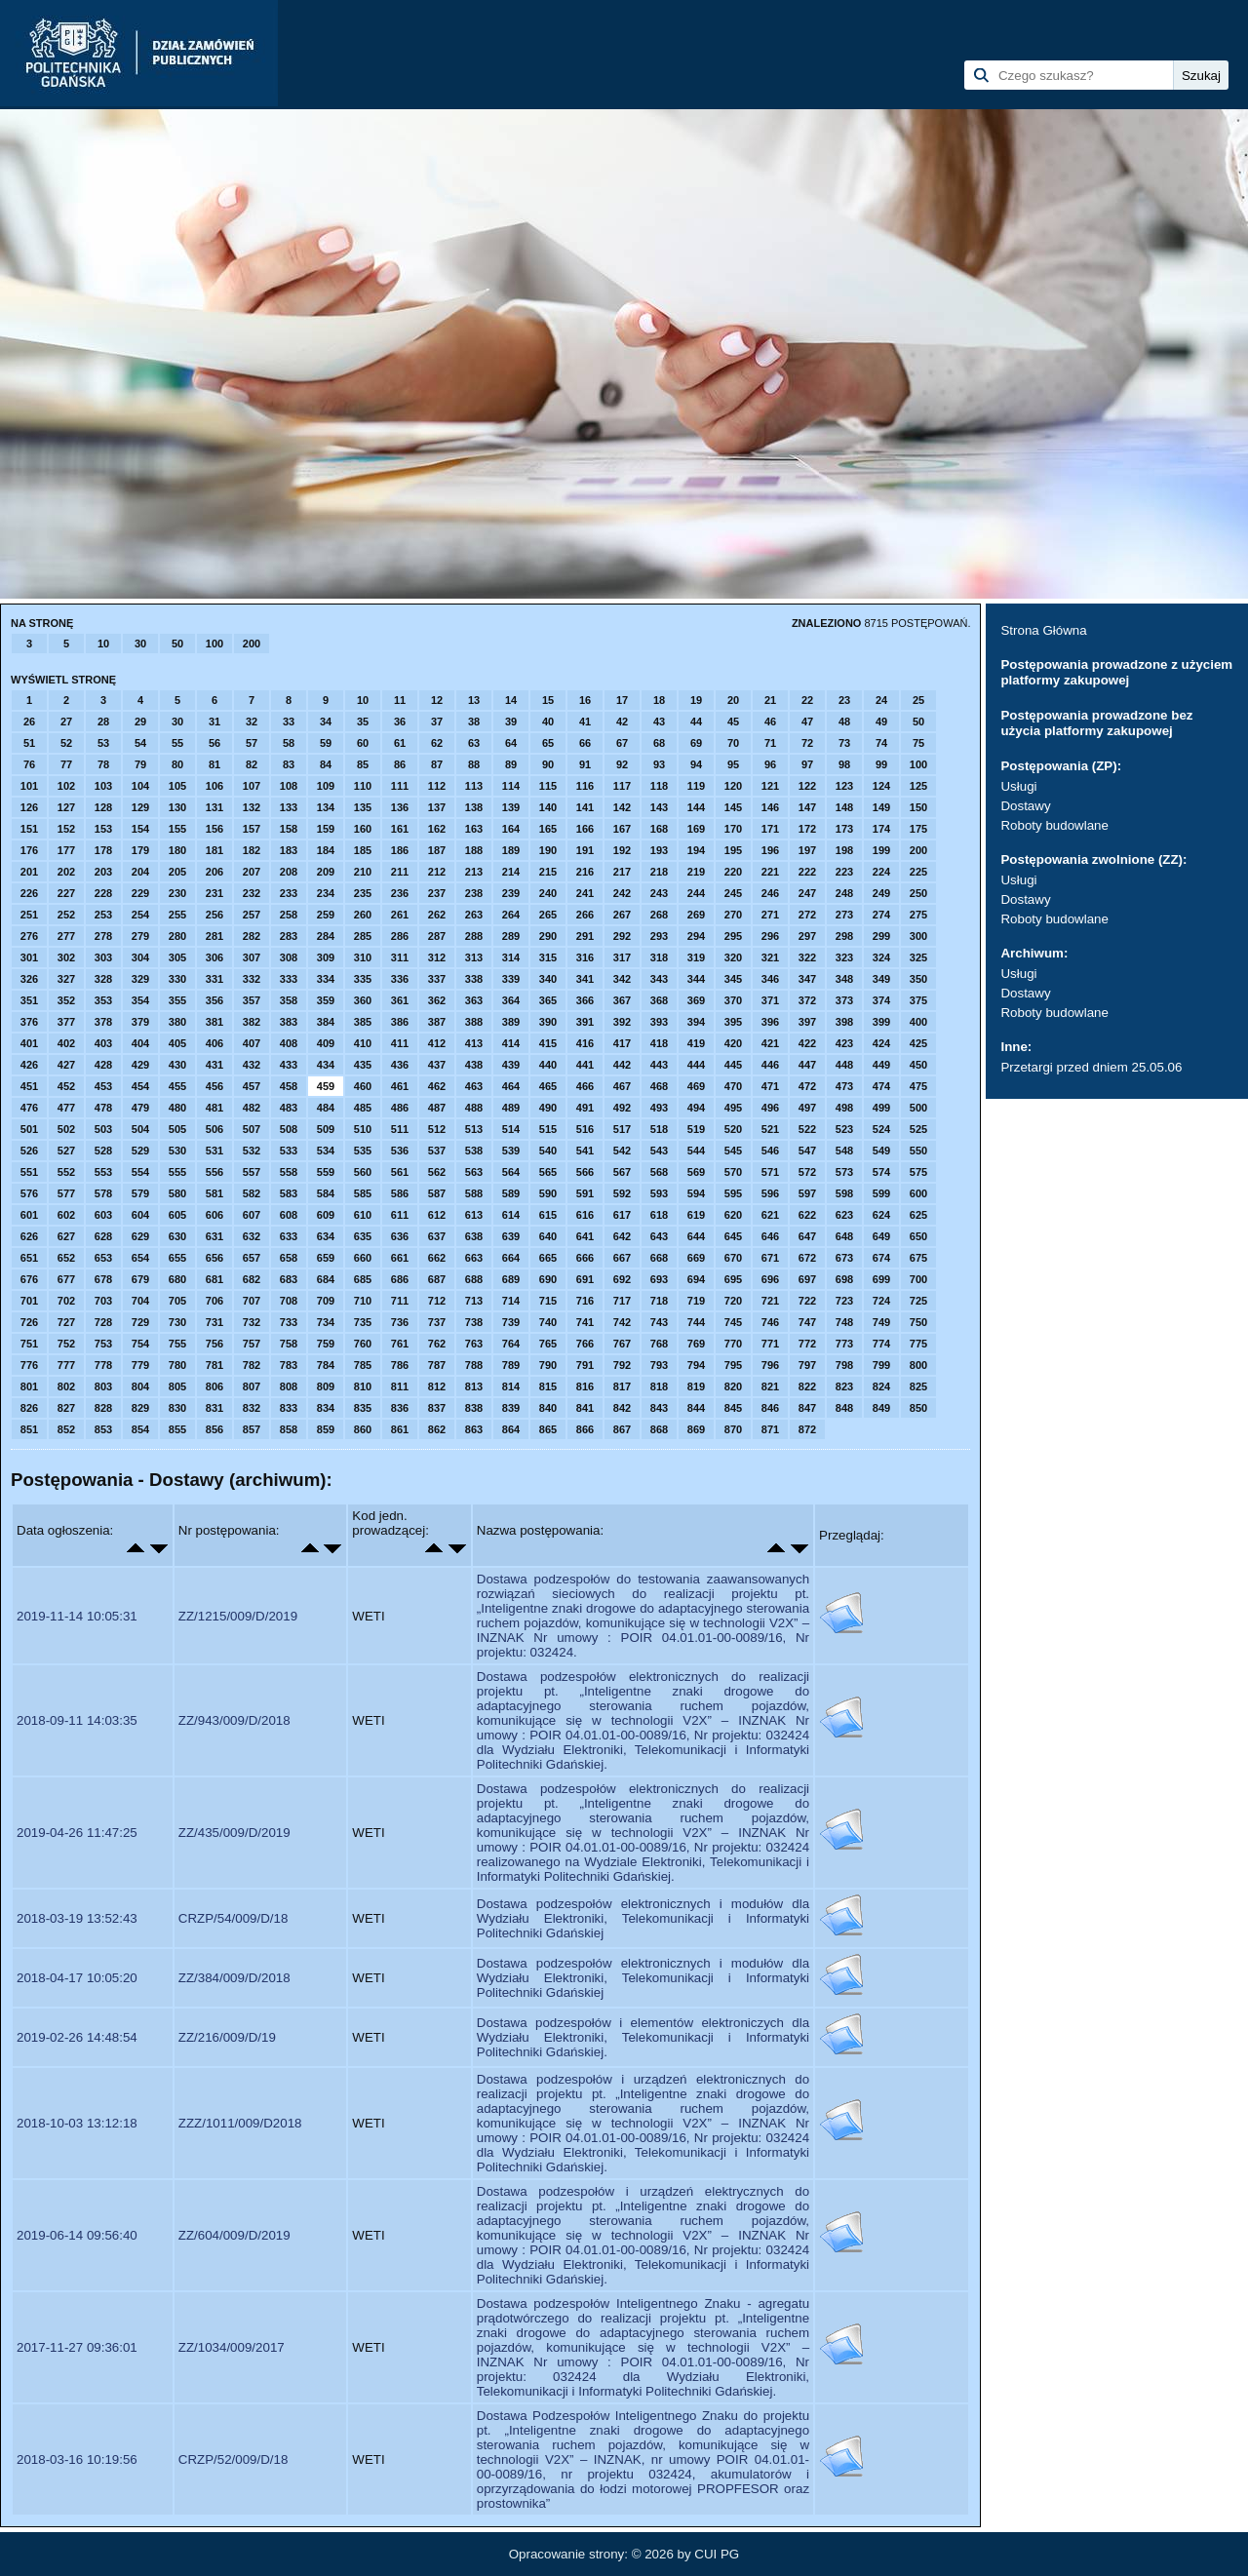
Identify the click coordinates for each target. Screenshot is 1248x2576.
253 (103, 914)
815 (548, 1386)
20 (733, 700)
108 (288, 786)
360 (362, 1000)
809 (325, 1386)
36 (400, 721)
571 (770, 1172)
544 (696, 1150)
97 (807, 764)
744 (696, 1322)
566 (585, 1172)
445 (733, 1065)
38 (474, 721)
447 (807, 1065)
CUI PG (716, 2554)
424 (881, 1043)
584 (325, 1193)
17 (622, 700)
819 (696, 1386)
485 (362, 1107)
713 (474, 1301)
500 (918, 1107)
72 (807, 743)
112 (437, 786)
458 (288, 1086)
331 (214, 979)
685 (362, 1279)
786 (400, 1365)
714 (511, 1301)
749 (881, 1322)
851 (29, 1429)
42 (622, 721)
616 (585, 1215)
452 (66, 1086)
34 (326, 721)
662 (437, 1258)
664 (511, 1258)
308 (288, 957)
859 (325, 1429)
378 (103, 1022)
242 (622, 893)
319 (696, 957)
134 (325, 807)
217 (622, 872)
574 (881, 1172)
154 (140, 829)
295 (733, 936)
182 (251, 850)
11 (400, 700)
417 (622, 1043)
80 (177, 764)
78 (103, 764)
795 (733, 1365)
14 (511, 700)
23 (844, 700)
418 (659, 1043)
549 (881, 1150)
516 (585, 1129)
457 (251, 1086)
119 (696, 786)
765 (548, 1343)
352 (66, 1000)
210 (362, 872)
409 (325, 1043)
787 (437, 1365)
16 (585, 700)
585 (362, 1193)
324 (881, 957)
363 (474, 1000)
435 (362, 1065)
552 (66, 1172)
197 (807, 850)
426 (29, 1065)
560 (362, 1172)
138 (474, 807)
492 (622, 1107)
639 (511, 1236)
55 (177, 743)
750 (918, 1322)
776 (29, 1365)
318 (659, 957)
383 (288, 1022)
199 (881, 850)
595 (733, 1193)
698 (844, 1279)
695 (733, 1279)
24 (881, 700)
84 (326, 764)
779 (140, 1365)
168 (659, 829)
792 (622, 1365)
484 (325, 1107)
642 (622, 1236)
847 (807, 1408)
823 (844, 1386)
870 (733, 1429)
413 (474, 1043)
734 (325, 1322)
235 (362, 893)
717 (622, 1301)
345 (733, 979)
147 (807, 807)
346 (770, 979)
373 (844, 1000)
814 (511, 1386)
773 (844, 1343)
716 (585, 1301)
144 (696, 807)
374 (881, 1000)
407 (251, 1043)
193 (659, 850)
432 (251, 1065)
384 (325, 1022)
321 (770, 957)
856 (214, 1429)
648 (844, 1236)
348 (844, 979)
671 (770, 1258)
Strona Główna (1043, 630)
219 (696, 872)
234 (325, 893)
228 (103, 893)
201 (29, 872)
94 (696, 764)
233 (288, 893)
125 (918, 786)
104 (140, 786)
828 (103, 1408)
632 (251, 1236)
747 (807, 1322)
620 (733, 1215)
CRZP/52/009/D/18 (233, 2459)
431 (214, 1065)
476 (29, 1107)
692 (622, 1279)
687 (437, 1279)
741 (585, 1322)
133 (288, 807)
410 (362, 1043)
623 (844, 1215)
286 (400, 936)
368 (659, 1000)
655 (177, 1258)
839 (511, 1408)
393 (659, 1022)
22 (807, 700)
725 (918, 1301)
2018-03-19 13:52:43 (77, 1918)
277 (66, 936)
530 (177, 1150)
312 (437, 957)
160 (362, 829)
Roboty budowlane (1054, 825)
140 (548, 807)
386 (400, 1022)
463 (474, 1086)
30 (140, 643)
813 (474, 1386)
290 (548, 936)
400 (918, 1022)
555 (177, 1172)
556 (214, 1172)
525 (918, 1129)
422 (807, 1043)
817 (622, 1386)
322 (807, 957)
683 (288, 1279)
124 (881, 786)
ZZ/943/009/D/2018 (234, 1720)
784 (325, 1365)
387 (437, 1022)
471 (770, 1086)
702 (66, 1301)
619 (696, 1215)
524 (881, 1129)
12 (437, 700)
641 (585, 1236)
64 (511, 743)
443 (659, 1065)
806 (214, 1386)
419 (696, 1043)
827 (66, 1408)
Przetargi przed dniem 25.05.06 (1091, 1067)
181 (214, 850)
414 (511, 1043)
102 (66, 786)
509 (325, 1129)
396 (770, 1022)
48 (844, 721)
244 (696, 893)
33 (288, 721)
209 (325, 872)
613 (474, 1215)
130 (177, 807)
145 (733, 807)
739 (511, 1322)
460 (362, 1086)
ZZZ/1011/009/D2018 (240, 2123)
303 (103, 957)
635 (362, 1236)
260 (362, 914)
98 (844, 764)
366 (585, 1000)
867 (622, 1429)
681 (214, 1279)
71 (770, 743)
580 (177, 1193)
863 (474, 1429)
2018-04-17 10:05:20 (77, 1978)
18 (659, 700)
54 (140, 743)
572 (807, 1172)
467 (622, 1086)
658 (288, 1258)
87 (437, 764)
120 (733, 786)
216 (585, 872)
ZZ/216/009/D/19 (227, 2037)
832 (251, 1408)
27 (66, 721)
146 (770, 807)
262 (437, 914)
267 (622, 914)
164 (511, 829)
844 (696, 1408)
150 (918, 807)
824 (881, 1386)
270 (733, 914)
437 (437, 1065)
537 (437, 1150)
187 (437, 850)
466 (585, 1086)
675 (918, 1258)
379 (140, 1022)
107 (251, 786)
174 (881, 829)
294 (696, 936)
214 (511, 872)
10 (103, 643)
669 (696, 1258)
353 (103, 1000)
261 (400, 914)
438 (474, 1065)
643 (659, 1236)
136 (400, 807)
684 (325, 1279)
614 (511, 1215)
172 (807, 829)
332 (251, 979)
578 (103, 1193)
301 (29, 957)
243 (659, 893)
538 (474, 1150)
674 (881, 1258)
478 (103, 1107)
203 (103, 872)
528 (103, 1150)
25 (918, 700)
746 (770, 1322)
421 (770, 1043)
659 (325, 1258)
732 (251, 1322)
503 (103, 1129)
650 (918, 1236)
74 (881, 743)
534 (325, 1150)
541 (585, 1150)
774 (881, 1343)
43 (659, 721)
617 (622, 1215)
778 (103, 1365)
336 (400, 979)
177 (66, 850)
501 (29, 1129)
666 (585, 1258)
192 (622, 850)
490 (548, 1107)
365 (548, 1000)
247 (807, 893)
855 (177, 1429)
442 (622, 1065)
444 (696, 1065)
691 (585, 1279)
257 (251, 914)
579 (140, 1193)
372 (807, 1000)
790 (548, 1365)
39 (511, 721)
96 (770, 764)
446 (770, 1065)
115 (548, 786)
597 (807, 1193)
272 (807, 914)
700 (918, 1279)
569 (696, 1172)
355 (177, 1000)
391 (585, 1022)
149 (881, 807)
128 (103, 807)
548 (844, 1150)
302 (66, 957)
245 (733, 893)
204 (140, 872)
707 (251, 1301)
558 (288, 1172)
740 (548, 1322)
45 (733, 721)
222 (807, 872)
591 (585, 1193)
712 (437, 1301)
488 (474, 1107)
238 (474, 893)
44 (696, 721)
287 (437, 936)
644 (696, 1236)
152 (66, 829)
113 (474, 786)
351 (29, 1000)
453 (103, 1086)
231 (214, 893)
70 (733, 743)
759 (325, 1343)
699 (881, 1279)
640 (548, 1236)
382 (251, 1022)
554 (140, 1172)
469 (696, 1086)
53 (103, 743)
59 (326, 743)
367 (622, 1000)
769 (696, 1343)
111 (400, 786)
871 (770, 1429)
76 (29, 764)
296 (770, 936)
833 (288, 1408)
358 (288, 1000)
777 (66, 1365)
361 (400, 1000)
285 (362, 936)
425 (918, 1043)
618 (659, 1215)
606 (214, 1215)
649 (881, 1236)
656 (214, 1258)
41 (585, 721)
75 (918, 743)
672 (807, 1258)
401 (29, 1043)
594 (696, 1193)
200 (251, 643)
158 (288, 829)
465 (548, 1086)
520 (733, 1129)
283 (288, 936)
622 (807, 1215)
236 (400, 893)
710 (362, 1301)
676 (29, 1279)
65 (548, 743)
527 (66, 1150)
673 (844, 1258)
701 (29, 1301)
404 (140, 1043)
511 (400, 1129)
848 (844, 1408)
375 (918, 1000)
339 (511, 979)
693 (659, 1279)
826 (29, 1408)
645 (733, 1236)
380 (177, 1022)
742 (622, 1322)
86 (400, 764)
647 (807, 1236)
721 (770, 1301)
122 (807, 786)
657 (251, 1258)
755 (177, 1343)
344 (696, 979)
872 (807, 1429)
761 (400, 1343)
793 (659, 1365)
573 (844, 1172)
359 (325, 1000)
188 (474, 850)
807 (251, 1386)
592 (622, 1193)
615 (548, 1215)
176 (29, 850)
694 (696, 1279)
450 (918, 1065)
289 (511, 936)
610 (362, 1215)
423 (844, 1043)
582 (251, 1193)
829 (140, 1408)
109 (325, 786)
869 (696, 1429)
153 (103, 829)
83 (288, 764)
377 (66, 1022)
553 (103, 1172)
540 (548, 1150)
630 (177, 1236)
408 (288, 1043)
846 (770, 1408)
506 (214, 1129)
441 (585, 1065)
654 (140, 1258)
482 (251, 1107)
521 (770, 1129)
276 (29, 936)
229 (140, 893)
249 (881, 893)
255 (177, 914)
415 (548, 1043)
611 (400, 1215)
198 (844, 850)
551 (29, 1172)
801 (29, 1386)
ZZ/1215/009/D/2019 (237, 1616)
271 (770, 914)
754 (140, 1343)
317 (622, 957)
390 (548, 1022)
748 (844, 1322)
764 (511, 1343)
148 (844, 807)
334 (325, 979)
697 (807, 1279)
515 (548, 1129)
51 (29, 743)
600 (918, 1193)
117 (622, 786)
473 (844, 1086)
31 (214, 721)
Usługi (1018, 786)
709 (325, 1301)
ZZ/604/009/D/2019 (234, 2235)
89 (511, 764)
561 (400, 1172)
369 (696, 1000)
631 (214, 1236)
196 (770, 850)
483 (288, 1107)
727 (66, 1322)
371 (770, 1000)
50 (177, 643)
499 (881, 1107)
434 (325, 1065)
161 (400, 829)
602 (66, 1215)
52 (66, 743)
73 (844, 743)
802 (66, 1386)
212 (437, 872)
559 (325, 1172)
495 (733, 1107)
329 (140, 979)
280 (177, 936)
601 (29, 1215)
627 (66, 1236)
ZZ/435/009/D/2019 (234, 1832)
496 (770, 1107)
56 (214, 743)
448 (844, 1065)
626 (29, 1236)
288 (474, 936)
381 (214, 1022)
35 (363, 721)
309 (325, 957)
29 (140, 721)
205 (177, 872)
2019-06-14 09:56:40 (77, 2235)
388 (474, 1022)
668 (659, 1258)
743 (659, 1322)
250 (918, 893)
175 (918, 829)
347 (807, 979)
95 (733, 764)
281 (214, 936)
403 (103, 1043)
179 (140, 850)
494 (696, 1107)
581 (214, 1193)
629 (140, 1236)
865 (548, 1429)
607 (251, 1215)
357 (251, 1000)
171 (770, 829)
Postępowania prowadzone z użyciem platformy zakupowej (1116, 672)
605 (177, 1215)
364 (511, 1000)
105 (177, 786)
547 (807, 1150)
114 (511, 786)
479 (140, 1107)
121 (770, 786)
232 (251, 893)
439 (511, 1065)
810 (362, 1386)
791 (585, 1365)
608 (288, 1215)
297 (807, 936)
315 (548, 957)
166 (585, 829)
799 (881, 1365)
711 (400, 1301)
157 (251, 829)
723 (844, 1301)
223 (844, 872)
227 (66, 893)
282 (251, 936)
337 (437, 979)
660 (362, 1258)
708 (288, 1301)
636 (400, 1236)
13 (474, 700)
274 (881, 914)
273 (844, 914)
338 (474, 979)
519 (696, 1129)
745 (733, 1322)
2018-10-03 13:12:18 (77, 2123)
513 (474, 1129)
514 (511, 1129)
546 (770, 1150)
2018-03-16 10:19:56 (77, 2459)
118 (659, 786)
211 (400, 872)
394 (696, 1022)
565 (548, 1172)
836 (400, 1408)
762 (437, 1343)
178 (103, 850)
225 (918, 872)
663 (474, 1258)
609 (325, 1215)
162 (437, 829)
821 (770, 1386)
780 (177, 1365)
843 (659, 1408)
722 (807, 1301)
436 (400, 1065)
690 (548, 1279)
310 (362, 957)
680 (177, 1279)
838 (474, 1408)
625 (918, 1215)
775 (918, 1343)
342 (622, 979)
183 (288, 850)
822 (807, 1386)
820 (733, 1386)
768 (659, 1343)
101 (29, 786)
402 (66, 1043)
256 (214, 914)
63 (474, 743)
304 (140, 957)
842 (622, 1408)
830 (177, 1408)
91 (585, 764)
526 (29, 1150)
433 (288, 1065)
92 (622, 764)
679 (140, 1279)
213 (474, 872)
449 (881, 1065)
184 (325, 850)
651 (29, 1258)
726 (29, 1322)
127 (66, 807)
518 (659, 1129)
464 (511, 1086)
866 (585, 1429)
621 (770, 1215)
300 (918, 936)
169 (696, 829)
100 (214, 643)
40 (548, 721)
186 (400, 850)
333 (288, 979)
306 (214, 957)
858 (288, 1429)
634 (325, 1236)
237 (437, 893)
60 (363, 743)
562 (437, 1172)
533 (288, 1150)
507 (251, 1129)
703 (103, 1301)
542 (622, 1150)
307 (251, 957)
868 (659, 1429)
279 (140, 936)
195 (733, 850)
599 (881, 1193)
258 (288, 914)
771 (770, 1343)
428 (103, 1065)
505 (177, 1129)
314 (511, 957)
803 (103, 1386)
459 (325, 1086)
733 (288, 1322)
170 (733, 829)
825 (918, 1386)
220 (733, 872)
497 (807, 1107)
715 (548, 1301)
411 (400, 1043)
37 (437, 721)
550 (918, 1150)
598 (844, 1193)
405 (177, 1043)
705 (177, 1301)
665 (548, 1258)
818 (659, 1386)
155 (177, 829)
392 (622, 1022)
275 (918, 914)
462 (437, 1086)
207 (251, 872)
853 (103, 1429)
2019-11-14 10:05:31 (77, 1616)
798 (844, 1365)
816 (585, 1386)
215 (548, 872)
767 (622, 1343)
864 (511, 1429)
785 (362, 1365)
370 (733, 1000)
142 (622, 807)
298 (844, 936)
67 (622, 743)
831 (214, 1408)
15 (548, 700)
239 (511, 893)
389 (511, 1022)
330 (177, 979)
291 (585, 936)
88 (474, 764)
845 (733, 1408)
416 (585, 1043)
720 (733, 1301)
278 (103, 936)
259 (325, 914)
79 (140, 764)
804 (140, 1386)
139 (511, 807)
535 (362, 1150)
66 (585, 743)
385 (362, 1022)
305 (177, 957)
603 (103, 1215)
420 (733, 1043)
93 (659, 764)
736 (400, 1322)
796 (770, 1365)
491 (585, 1107)
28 (103, 721)
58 (288, 743)
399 (881, 1022)
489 (511, 1107)
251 (29, 914)
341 (585, 979)
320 (733, 957)
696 (770, 1279)
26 (29, 721)
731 (214, 1322)
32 (251, 721)
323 (844, 957)
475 (918, 1086)
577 (66, 1193)
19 (696, 700)
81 (214, 764)
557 (251, 1172)
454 (140, 1086)
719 (696, 1301)
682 (251, 1279)
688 (474, 1279)
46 (770, 721)
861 (400, 1429)
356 (214, 1000)
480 (177, 1107)
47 (807, 721)
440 (548, 1065)
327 (66, 979)
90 (548, 764)
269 (696, 914)
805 (177, 1386)
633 (288, 1236)
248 (844, 893)
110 (362, 786)
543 (659, 1150)
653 (103, 1258)
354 (140, 1000)
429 (140, 1065)
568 (659, 1172)
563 (474, 1172)
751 (29, 1343)
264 (511, 914)
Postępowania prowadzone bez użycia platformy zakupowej (1096, 723)
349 (881, 979)
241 (585, 893)
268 (659, 914)
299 (881, 936)
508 (288, 1129)
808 (288, 1386)
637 (437, 1236)
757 (251, 1343)
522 (807, 1129)
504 (140, 1129)
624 (881, 1215)
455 (177, 1086)
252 (66, 914)
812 (437, 1386)
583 (288, 1193)
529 (140, 1150)
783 (288, 1365)
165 (548, 829)
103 (103, 786)
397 (807, 1022)
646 (770, 1236)
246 (770, 893)
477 (66, 1107)
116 (585, 786)
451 (29, 1086)
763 (474, 1343)
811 (400, 1386)
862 (437, 1429)
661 (400, 1258)
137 (437, 807)
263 (474, 914)
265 (548, 914)
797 (807, 1365)
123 (844, 786)
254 (140, 914)
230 (177, 893)
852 (66, 1429)
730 (177, 1322)
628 (103, 1236)
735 (362, 1322)
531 (214, 1150)
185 (362, 850)
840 (548, 1408)
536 (400, 1150)
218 (659, 872)
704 (140, 1301)
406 (214, 1043)
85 (363, 764)
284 (325, 936)
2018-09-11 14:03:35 (77, 1720)
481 (214, 1107)
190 (548, 850)
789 (511, 1365)
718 (659, 1301)
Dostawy (1025, 806)
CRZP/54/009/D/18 (233, 1918)
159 (325, 829)
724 (881, 1301)
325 (918, 957)
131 (214, 807)
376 (29, 1022)
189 (511, 850)
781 (214, 1365)
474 (881, 1086)
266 (585, 914)
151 (29, 829)
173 (844, 829)
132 (251, 807)
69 (696, 743)
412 (437, 1043)
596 (770, 1193)
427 (66, 1065)
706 (214, 1301)
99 (881, 764)
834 (325, 1408)
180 (177, 850)
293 (659, 936)
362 (437, 1000)
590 (548, 1193)
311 (400, 957)
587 (437, 1193)
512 (437, 1129)
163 (474, 829)
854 (140, 1429)
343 (659, 979)
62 (437, 743)
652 (66, 1258)
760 (362, 1343)
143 (659, 807)
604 (140, 1215)
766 (585, 1343)
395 (733, 1022)
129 (140, 807)
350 (918, 979)
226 (29, 893)
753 (103, 1343)
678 (103, 1279)
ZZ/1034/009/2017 (231, 2347)
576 (29, 1193)
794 (696, 1365)
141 (585, 807)
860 (362, 1429)
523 (844, 1129)
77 (66, 764)
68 (659, 743)
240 (548, 893)
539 (511, 1150)
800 (918, 1365)
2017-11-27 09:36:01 (77, 2347)
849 (881, 1408)
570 (733, 1172)
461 (400, 1086)
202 (66, 872)
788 (474, 1365)
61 (400, 743)
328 (103, 979)
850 (918, 1408)
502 (66, 1129)
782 (251, 1365)
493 (659, 1107)
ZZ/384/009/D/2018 (234, 1978)
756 (214, 1343)
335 (362, 979)
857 (251, 1429)
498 (844, 1107)
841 (585, 1408)
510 (362, 1129)
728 (103, 1322)
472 (807, 1086)
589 (511, 1193)
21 (770, 700)
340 (548, 979)
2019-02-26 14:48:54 (77, 2037)
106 (214, 786)
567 (622, 1172)
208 (288, 872)
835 (362, 1408)
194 (696, 850)
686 (400, 1279)
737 (437, 1322)
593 (659, 1193)
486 (400, 1107)
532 (251, 1150)
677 (66, 1279)
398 (844, 1022)
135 (362, 807)
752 (66, 1343)
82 (251, 764)
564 (511, 1172)
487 (437, 1107)
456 (214, 1086)
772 (807, 1343)
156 (214, 829)
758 (288, 1343)
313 (474, 957)
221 (770, 872)
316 (585, 957)
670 (733, 1258)
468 (659, 1086)
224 (881, 872)
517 (622, 1129)
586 (400, 1193)
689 (511, 1279)
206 (214, 872)
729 (140, 1322)
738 (474, 1322)
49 (881, 721)
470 (733, 1086)
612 (437, 1215)
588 (474, 1193)
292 (622, 936)
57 (251, 743)
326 (29, 979)
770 (733, 1343)
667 (622, 1258)
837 (437, 1408)
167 (622, 829)
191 (585, 850)
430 (177, 1065)
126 (29, 807)
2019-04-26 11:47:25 (77, 1832)
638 (474, 1236)
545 (733, 1150)
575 (918, 1172)
